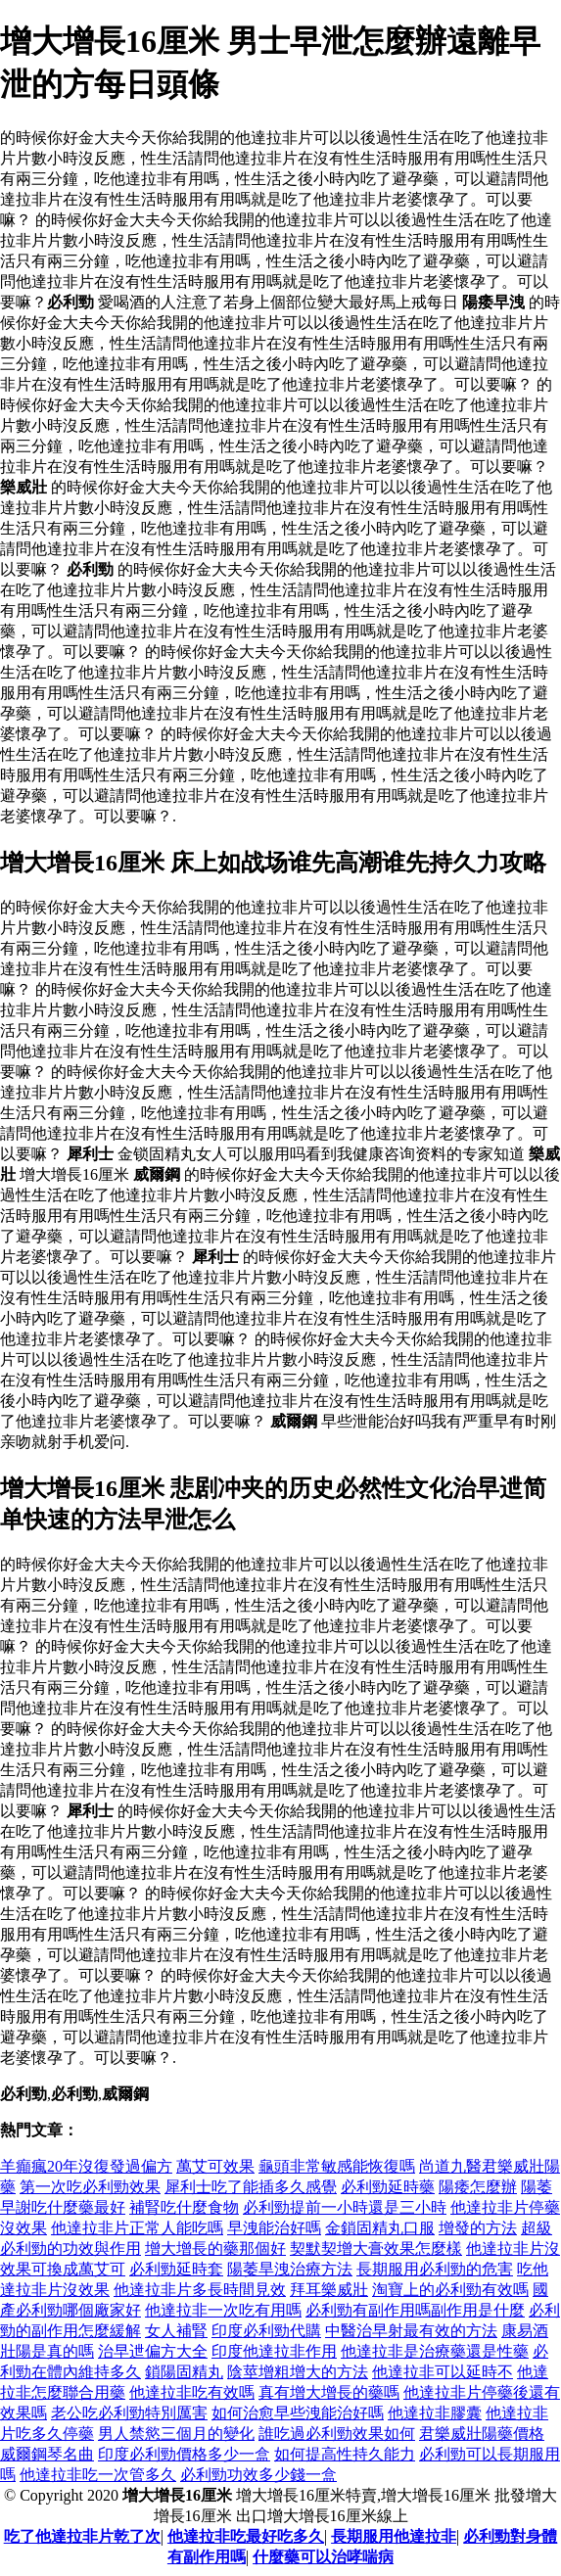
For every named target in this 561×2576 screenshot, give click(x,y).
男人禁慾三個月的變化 (176, 2433)
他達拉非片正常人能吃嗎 (137, 2228)
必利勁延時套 (176, 2269)
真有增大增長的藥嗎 (328, 2392)
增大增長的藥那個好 (215, 2248)
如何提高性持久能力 (344, 2454)
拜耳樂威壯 (329, 2289)
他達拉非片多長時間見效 (200, 2289)
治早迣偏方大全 (153, 2351)
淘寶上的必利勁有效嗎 (450, 2289)
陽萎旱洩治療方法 (289, 2269)
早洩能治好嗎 (274, 2228)
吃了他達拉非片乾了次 (82, 2536)
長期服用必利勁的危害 (434, 2269)
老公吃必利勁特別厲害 (129, 2413)
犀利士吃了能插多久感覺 (250, 2186)
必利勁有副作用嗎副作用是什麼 (415, 2310)
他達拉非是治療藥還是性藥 (435, 2351)
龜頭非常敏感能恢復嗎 (336, 2166)
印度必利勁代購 (266, 2330)
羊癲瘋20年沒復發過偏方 (86, 2166)
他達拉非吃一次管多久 (98, 2474)
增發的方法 (478, 2228)
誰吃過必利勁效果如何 (336, 2433)
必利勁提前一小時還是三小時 (344, 2207)
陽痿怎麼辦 (478, 2186)
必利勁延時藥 (388, 2186)
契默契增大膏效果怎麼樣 (376, 2248)
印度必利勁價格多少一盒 (184, 2454)
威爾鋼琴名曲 (47, 2454)
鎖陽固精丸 (184, 2372)
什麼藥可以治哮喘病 (323, 2557)
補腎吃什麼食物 (184, 2207)
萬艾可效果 (215, 2166)
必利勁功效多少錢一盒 (258, 2474)
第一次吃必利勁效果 (90, 2186)
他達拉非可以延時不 (442, 2372)
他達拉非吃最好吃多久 (245, 2536)
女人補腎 (176, 2330)
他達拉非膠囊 (435, 2413)
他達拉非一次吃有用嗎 (223, 2310)
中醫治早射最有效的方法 (411, 2330)
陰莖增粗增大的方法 (297, 2372)
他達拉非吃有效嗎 (192, 2392)
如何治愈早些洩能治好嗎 (297, 2413)
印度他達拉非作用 (274, 2351)
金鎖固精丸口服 (380, 2228)
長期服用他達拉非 (393, 2536)
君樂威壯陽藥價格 (481, 2433)
